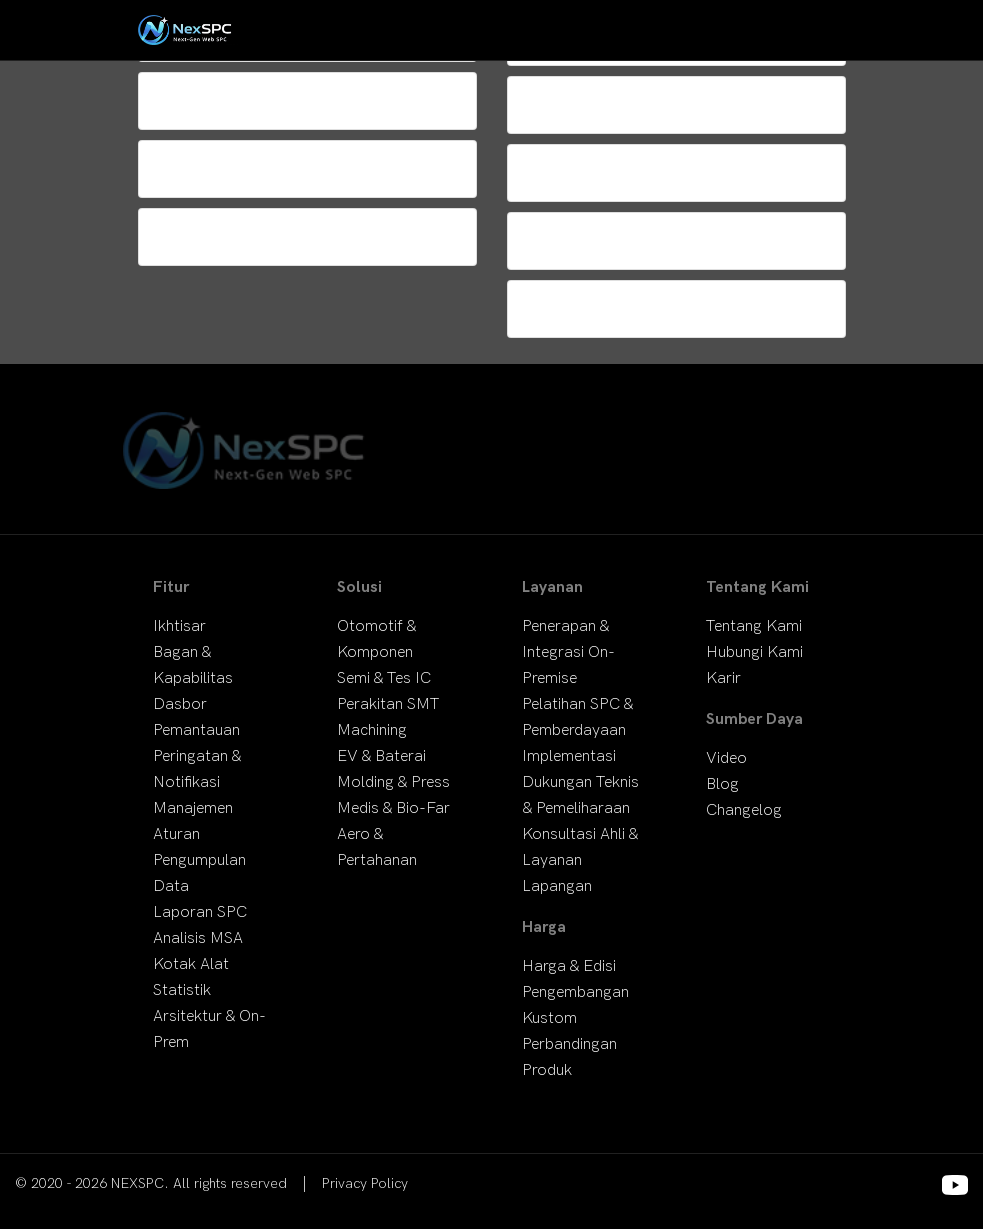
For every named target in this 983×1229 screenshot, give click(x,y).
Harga (544, 927)
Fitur (171, 587)
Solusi (359, 587)
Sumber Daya (754, 719)
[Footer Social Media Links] (955, 1185)
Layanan (552, 587)
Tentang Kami (757, 587)
